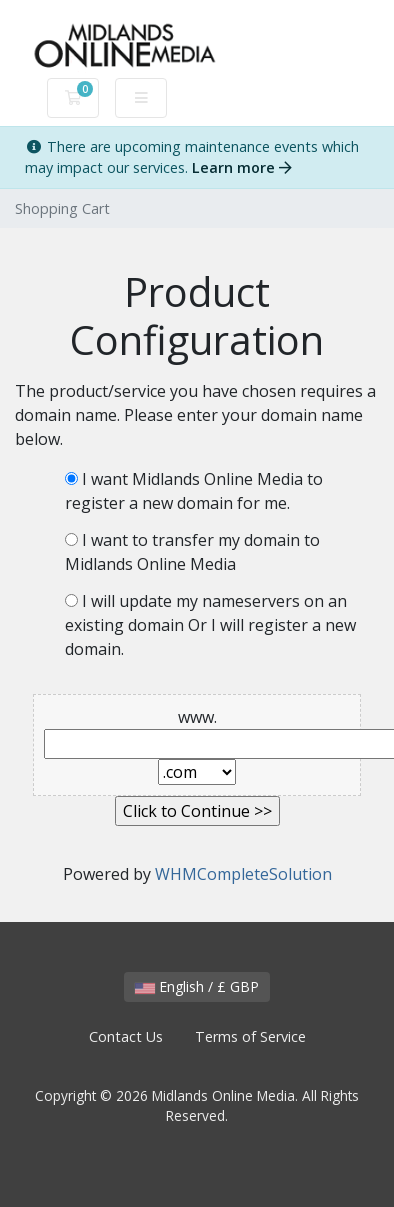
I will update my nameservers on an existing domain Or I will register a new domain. (210, 625)
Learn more (242, 167)
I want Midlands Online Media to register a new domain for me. (194, 491)
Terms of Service (250, 1036)
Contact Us (126, 1036)
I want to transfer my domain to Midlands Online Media (192, 552)
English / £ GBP (197, 986)
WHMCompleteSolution (243, 874)
